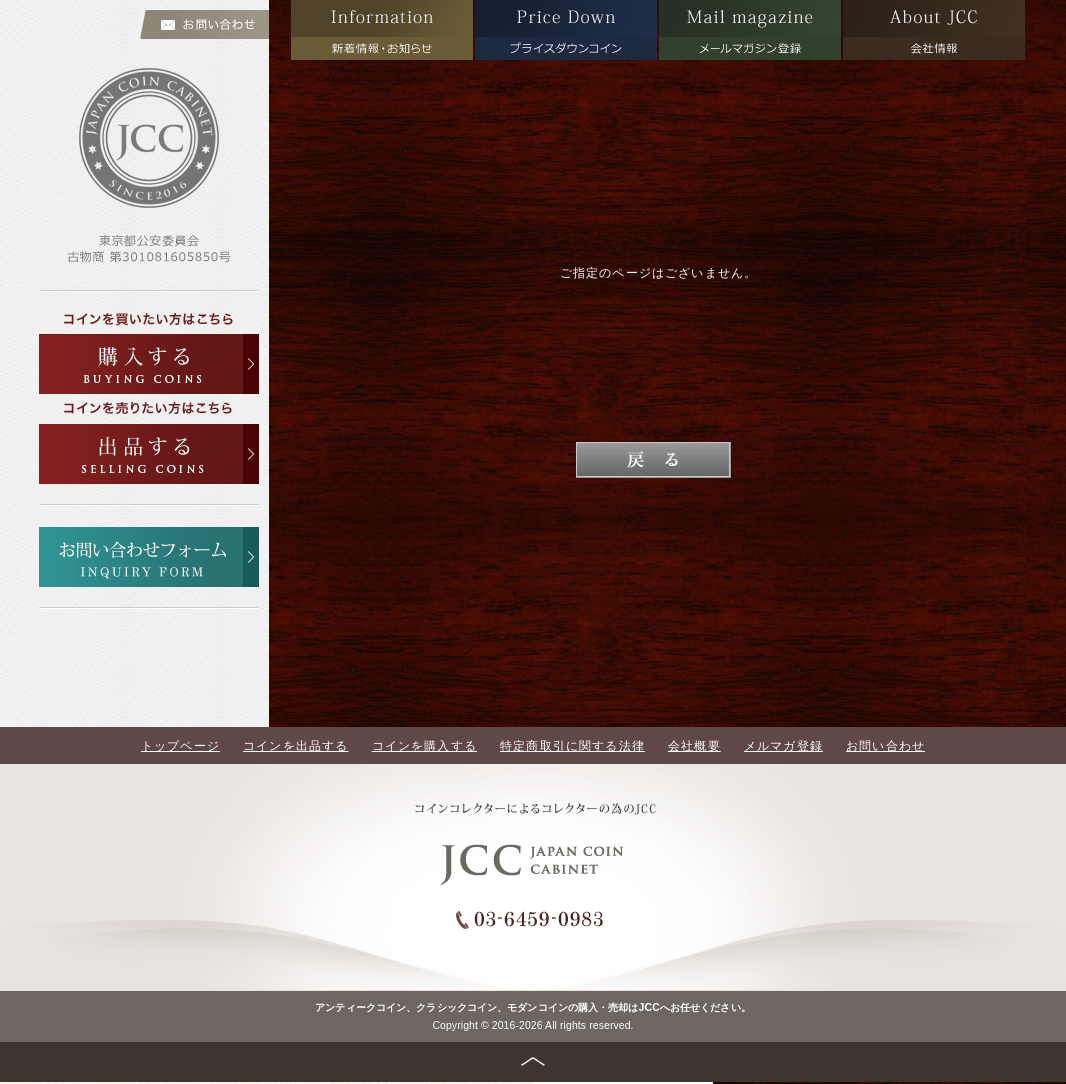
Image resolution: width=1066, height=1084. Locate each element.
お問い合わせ (885, 745)
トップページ (180, 745)
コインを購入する (424, 745)
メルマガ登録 (783, 745)
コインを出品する (295, 745)
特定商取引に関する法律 (572, 745)
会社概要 (694, 745)
